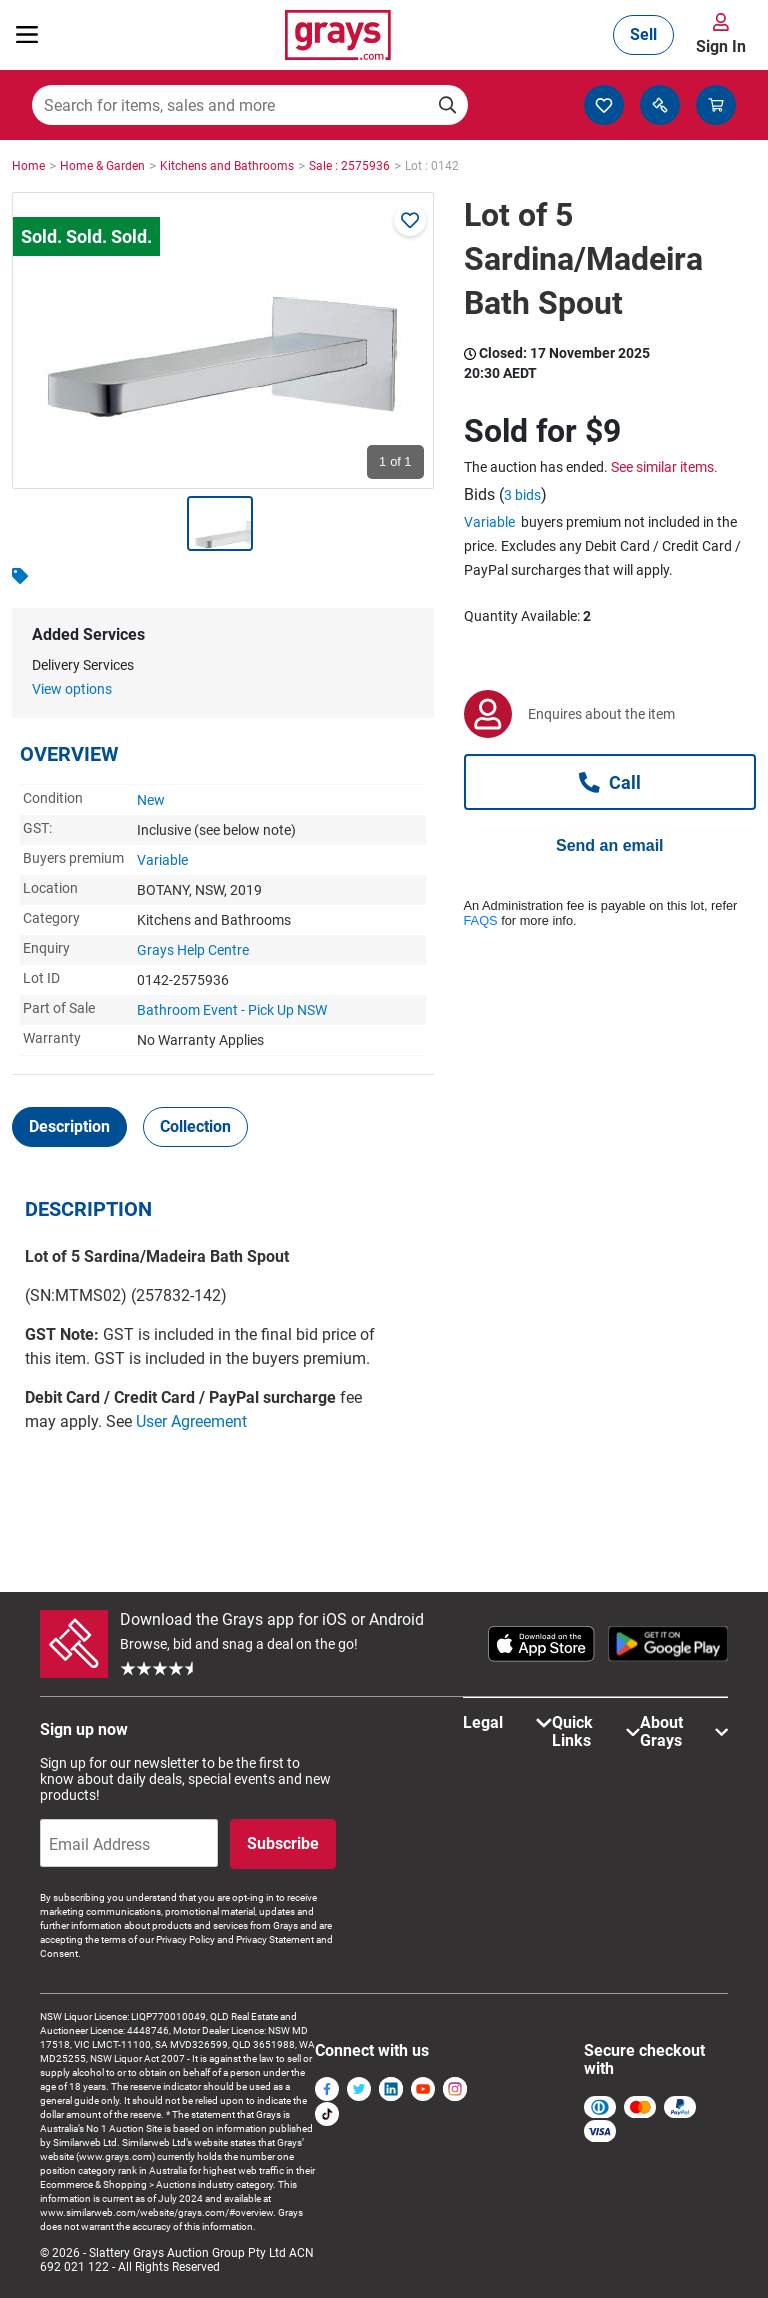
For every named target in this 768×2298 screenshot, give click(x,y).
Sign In (721, 46)
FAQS (481, 920)
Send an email (610, 845)
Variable (162, 860)
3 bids (522, 495)
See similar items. (664, 467)
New (151, 800)
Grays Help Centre (193, 950)
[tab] (69, 1127)
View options (72, 689)
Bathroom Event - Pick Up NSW (232, 1010)
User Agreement (191, 1421)
